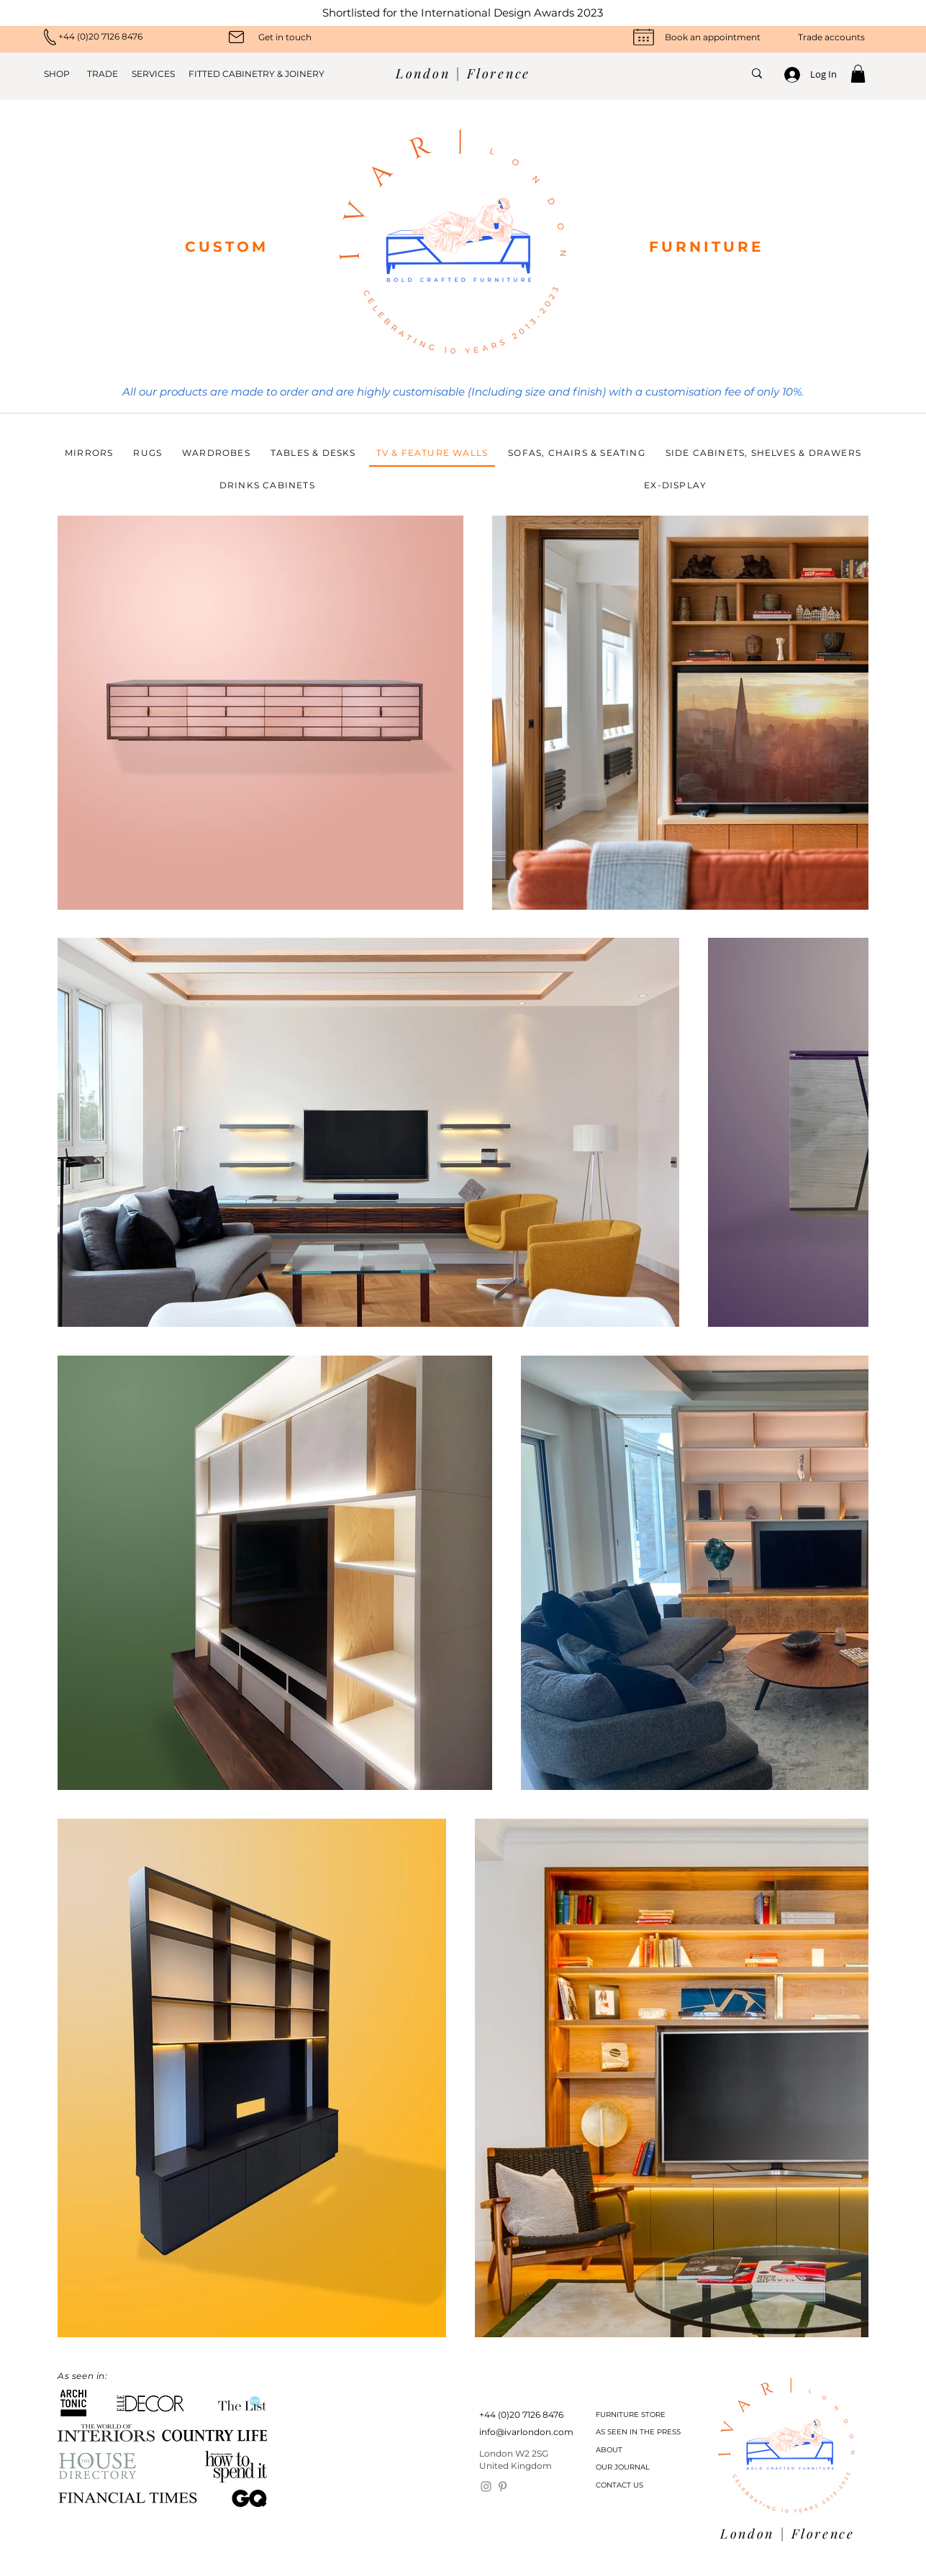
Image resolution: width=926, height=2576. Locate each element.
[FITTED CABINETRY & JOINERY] (251, 74)
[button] (858, 74)
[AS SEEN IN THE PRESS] (638, 2432)
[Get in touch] (284, 37)
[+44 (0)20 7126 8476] (126, 37)
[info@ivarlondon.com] (526, 2432)
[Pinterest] (502, 2486)
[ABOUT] (633, 2450)
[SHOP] (61, 74)
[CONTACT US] (633, 2485)
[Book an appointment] (713, 37)
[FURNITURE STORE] (633, 2415)
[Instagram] (486, 2486)
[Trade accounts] (818, 37)
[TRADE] (102, 74)
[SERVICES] (149, 74)
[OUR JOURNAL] (633, 2467)
